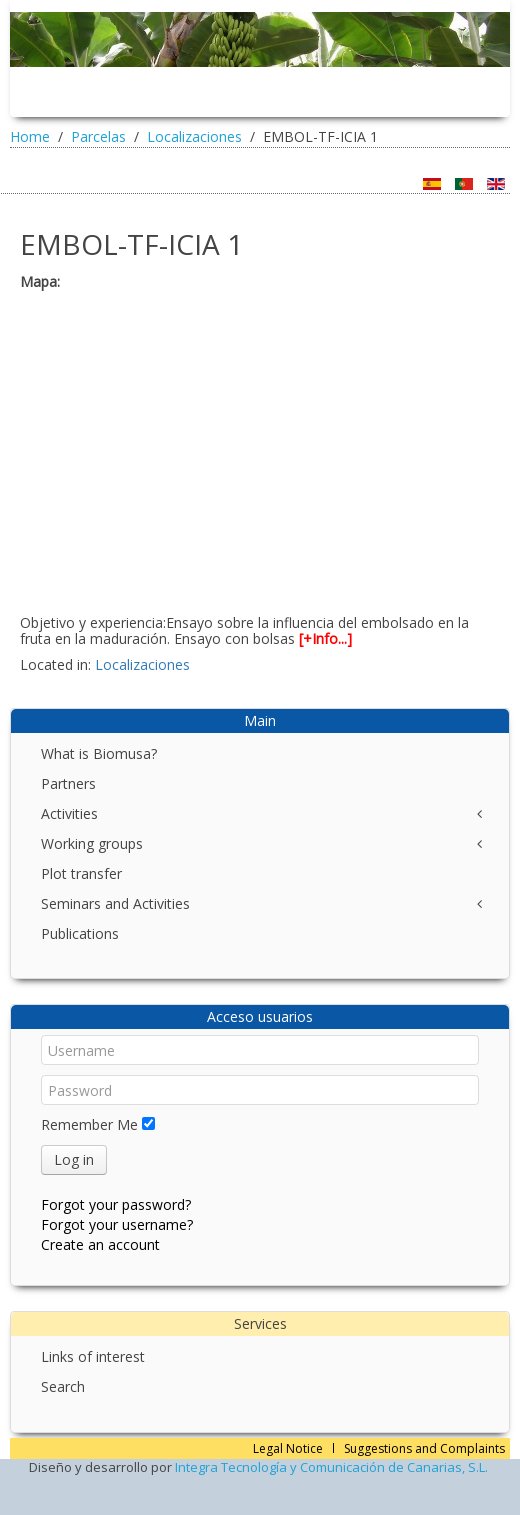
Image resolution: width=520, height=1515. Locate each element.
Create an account (100, 1244)
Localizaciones (194, 136)
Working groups (92, 843)
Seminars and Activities (115, 903)
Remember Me (89, 1124)
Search (63, 1386)
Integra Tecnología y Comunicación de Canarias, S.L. (331, 1467)
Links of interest (93, 1356)
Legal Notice (288, 1448)
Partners (68, 783)
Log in (74, 1159)
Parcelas (98, 136)
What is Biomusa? (99, 753)
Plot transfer (81, 873)
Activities (69, 813)
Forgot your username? (117, 1224)
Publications (80, 933)
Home (30, 136)
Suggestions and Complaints (424, 1448)
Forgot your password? (116, 1204)
